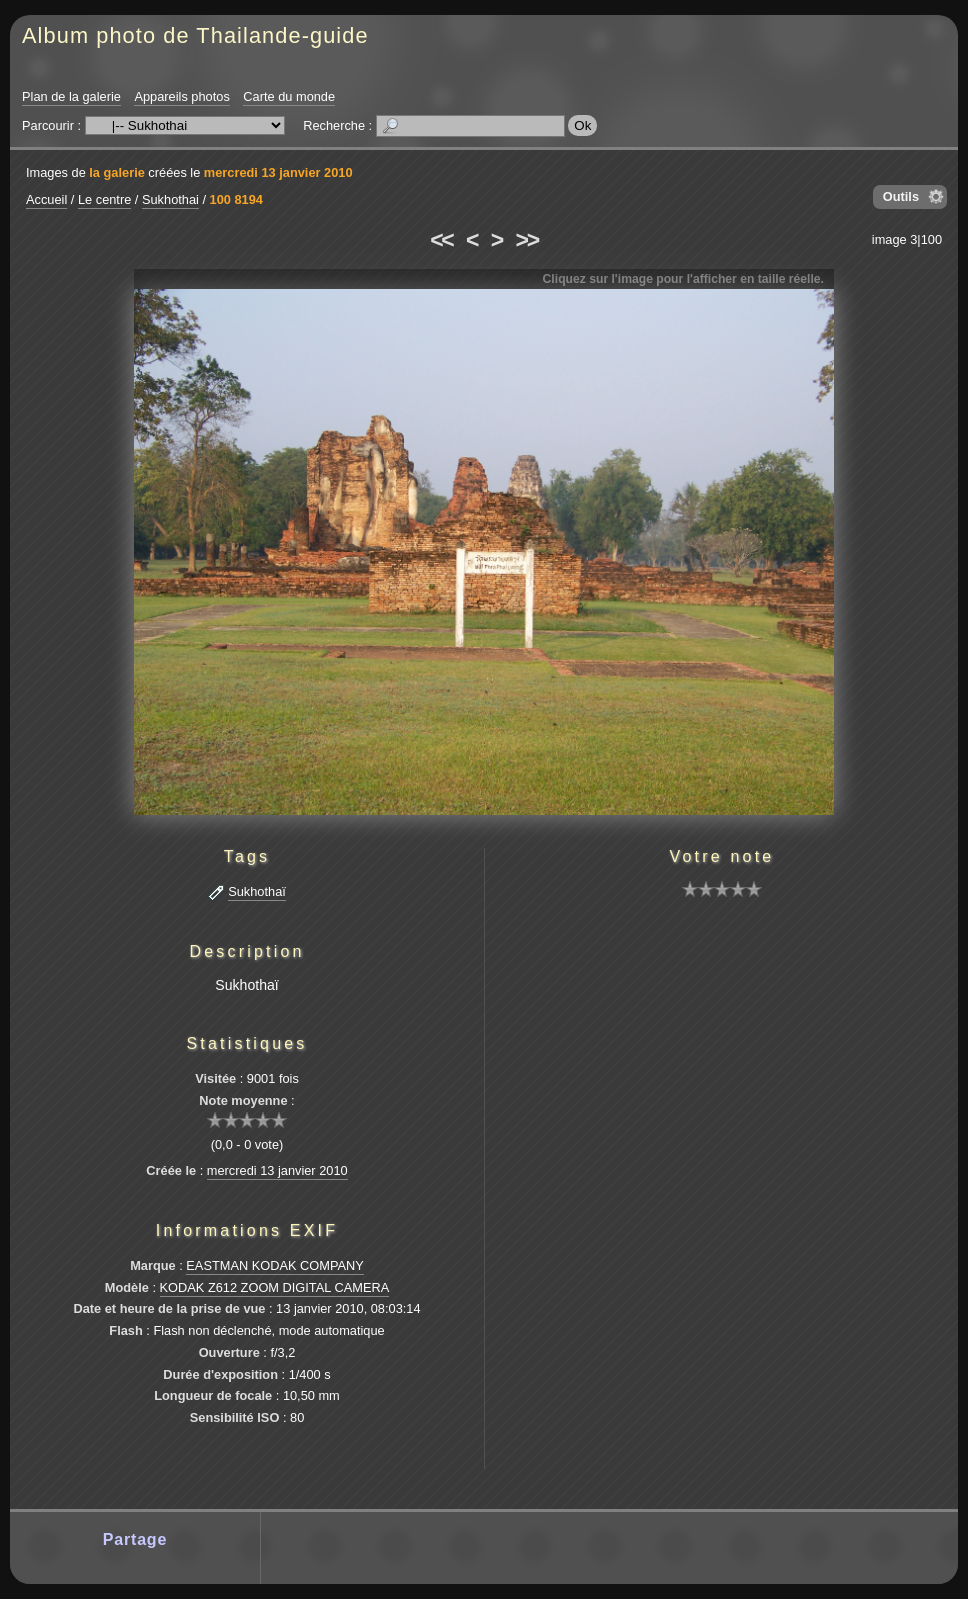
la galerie (117, 172)
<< (441, 240)
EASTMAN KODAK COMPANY (275, 1265)
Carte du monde (289, 96)
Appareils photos (181, 96)
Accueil (46, 199)
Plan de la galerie (71, 96)
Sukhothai (170, 199)
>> (527, 240)
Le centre (104, 199)
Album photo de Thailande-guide (195, 35)
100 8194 (236, 199)
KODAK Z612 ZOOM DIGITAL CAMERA (275, 1287)
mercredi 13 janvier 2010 (278, 172)
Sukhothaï (257, 891)
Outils (901, 196)
